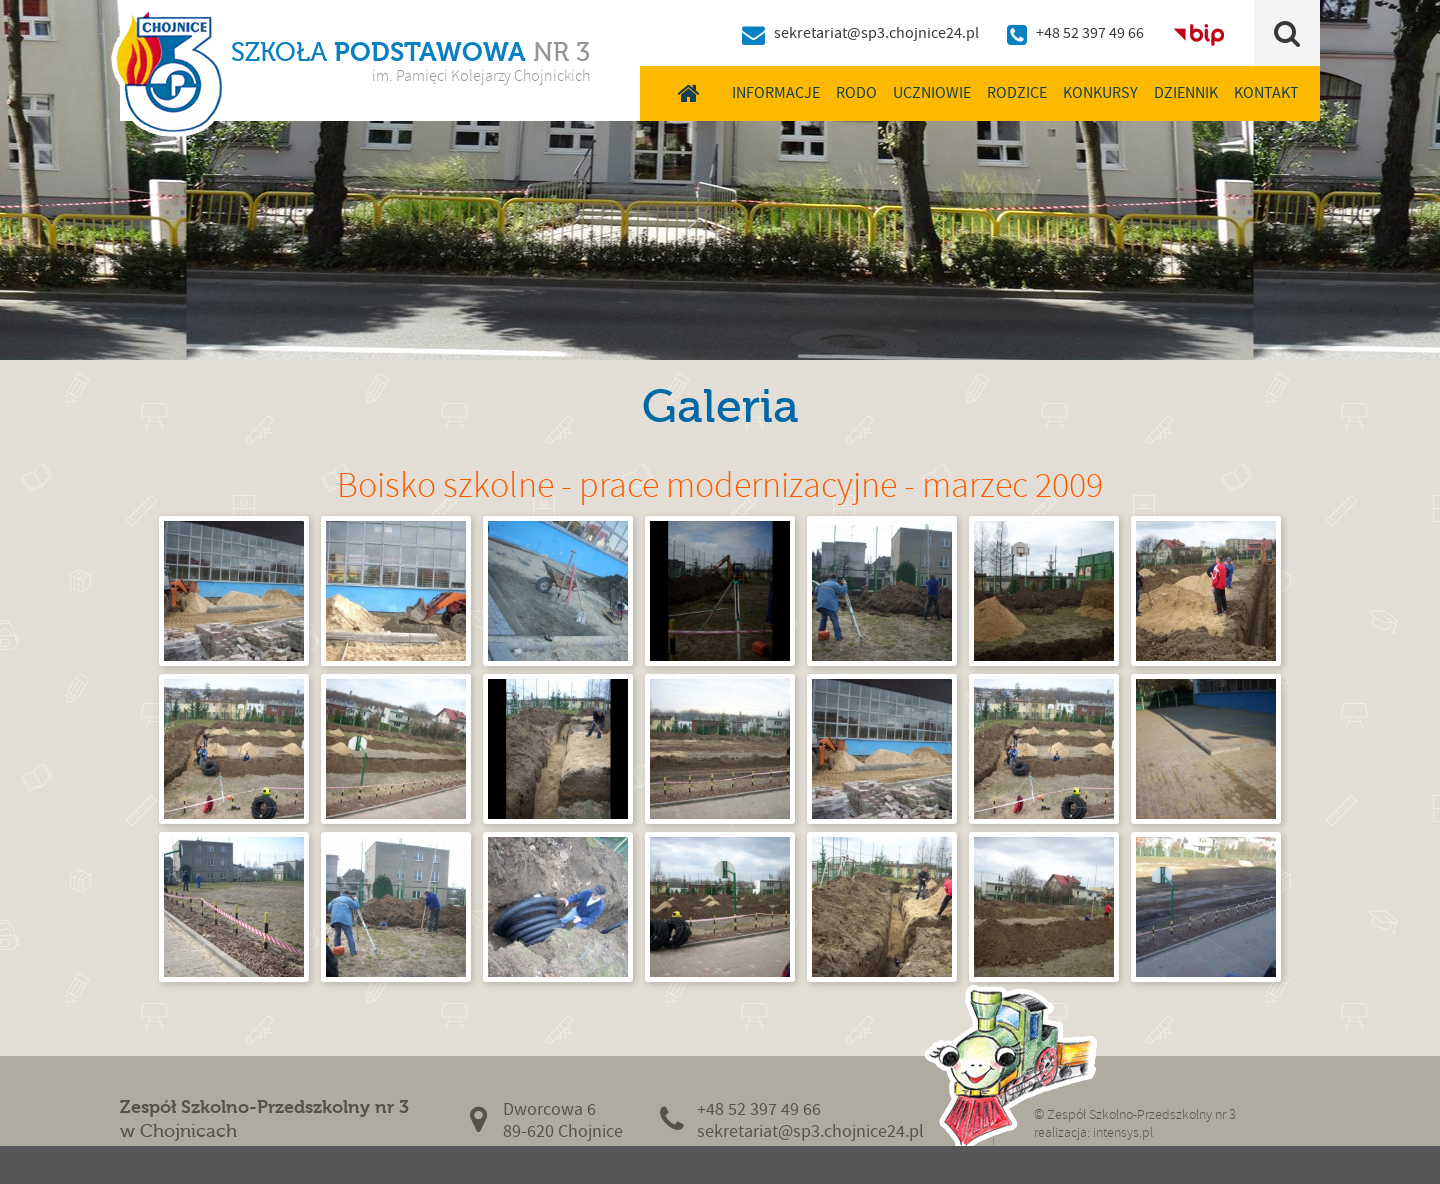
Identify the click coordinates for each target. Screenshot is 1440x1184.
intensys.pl (1123, 1132)
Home (688, 93)
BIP (1199, 33)
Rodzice (1017, 93)
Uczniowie (932, 93)
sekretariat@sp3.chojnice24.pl (876, 33)
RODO (856, 93)
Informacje (776, 93)
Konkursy (1100, 93)
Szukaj (1287, 33)
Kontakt (1266, 93)
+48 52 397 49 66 (1090, 33)
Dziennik (1186, 93)
